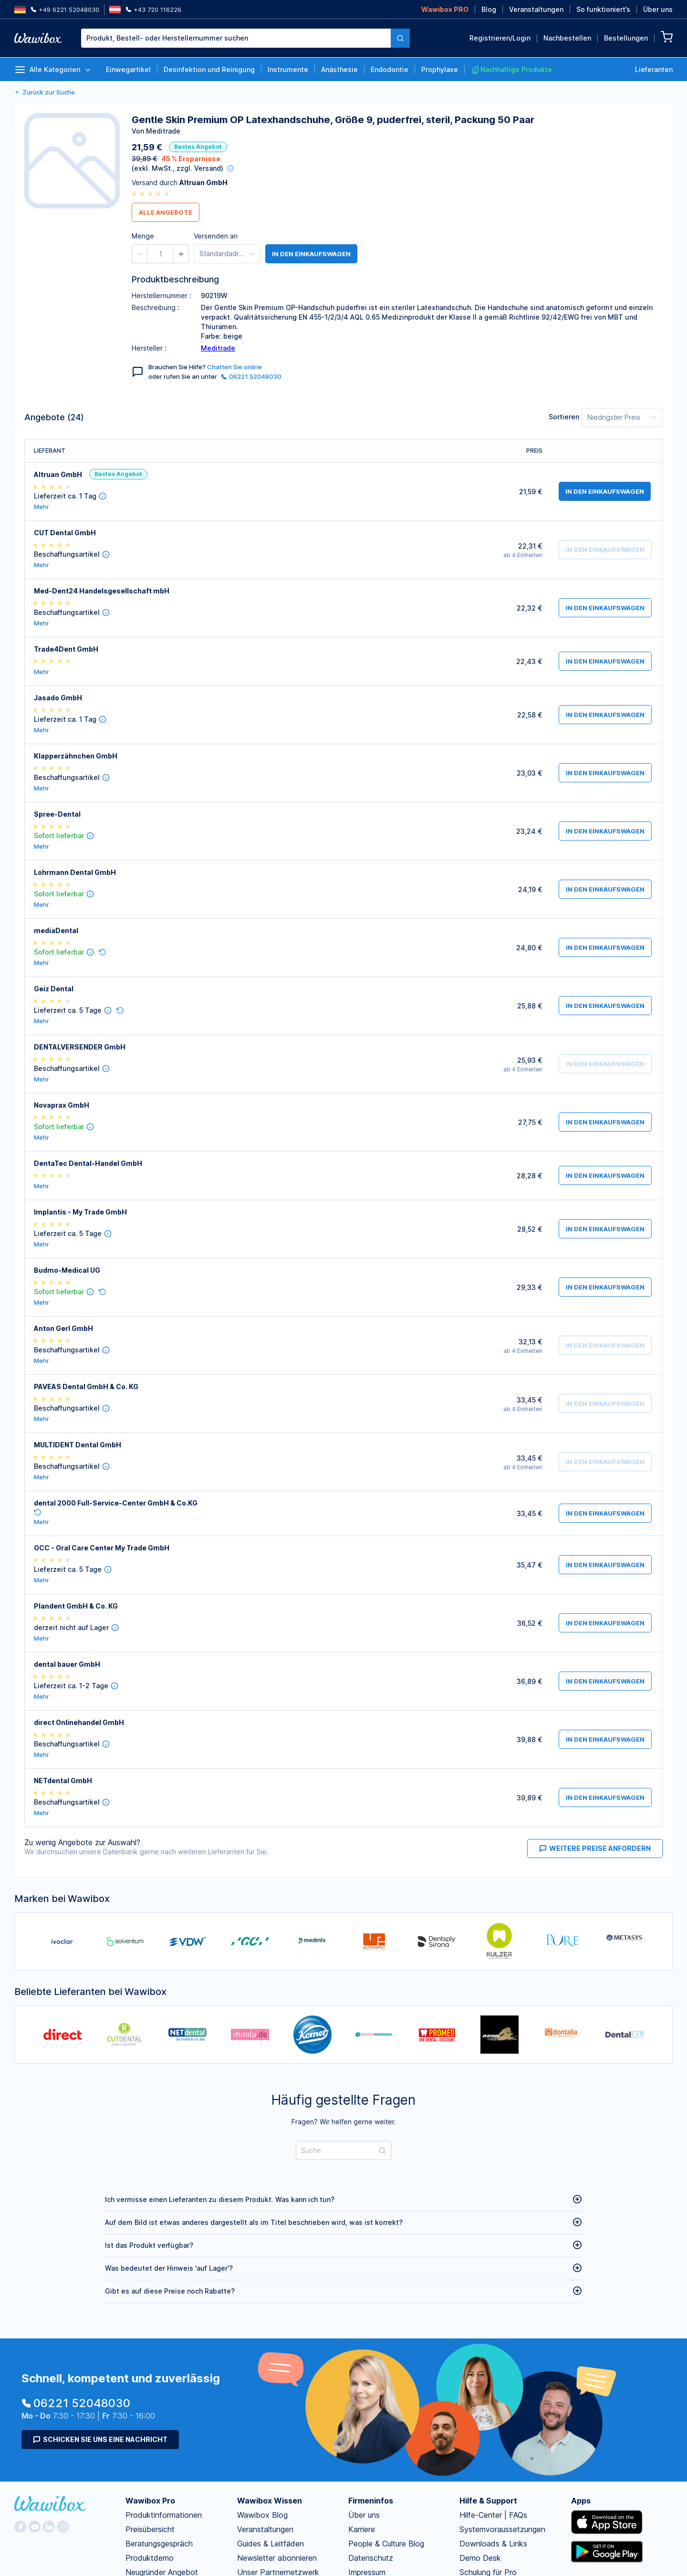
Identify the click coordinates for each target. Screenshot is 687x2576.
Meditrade (218, 348)
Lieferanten (654, 69)
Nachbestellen (567, 38)
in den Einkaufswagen (311, 254)
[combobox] (245, 38)
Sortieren (564, 417)
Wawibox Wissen (269, 2500)
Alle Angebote (165, 212)
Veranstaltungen (536, 9)
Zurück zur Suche (44, 92)
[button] (139, 254)
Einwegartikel (128, 69)
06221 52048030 (251, 376)
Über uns (658, 9)
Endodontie (389, 69)
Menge (143, 236)
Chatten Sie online (234, 367)
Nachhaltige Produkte (511, 69)
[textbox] (235, 38)
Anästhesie (339, 69)
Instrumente (288, 69)
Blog (488, 9)
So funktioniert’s (603, 9)
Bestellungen (626, 38)
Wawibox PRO (444, 9)
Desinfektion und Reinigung (209, 69)
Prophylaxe (439, 69)
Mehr (41, 507)
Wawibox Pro (150, 2500)
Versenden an (216, 236)
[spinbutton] (160, 254)
